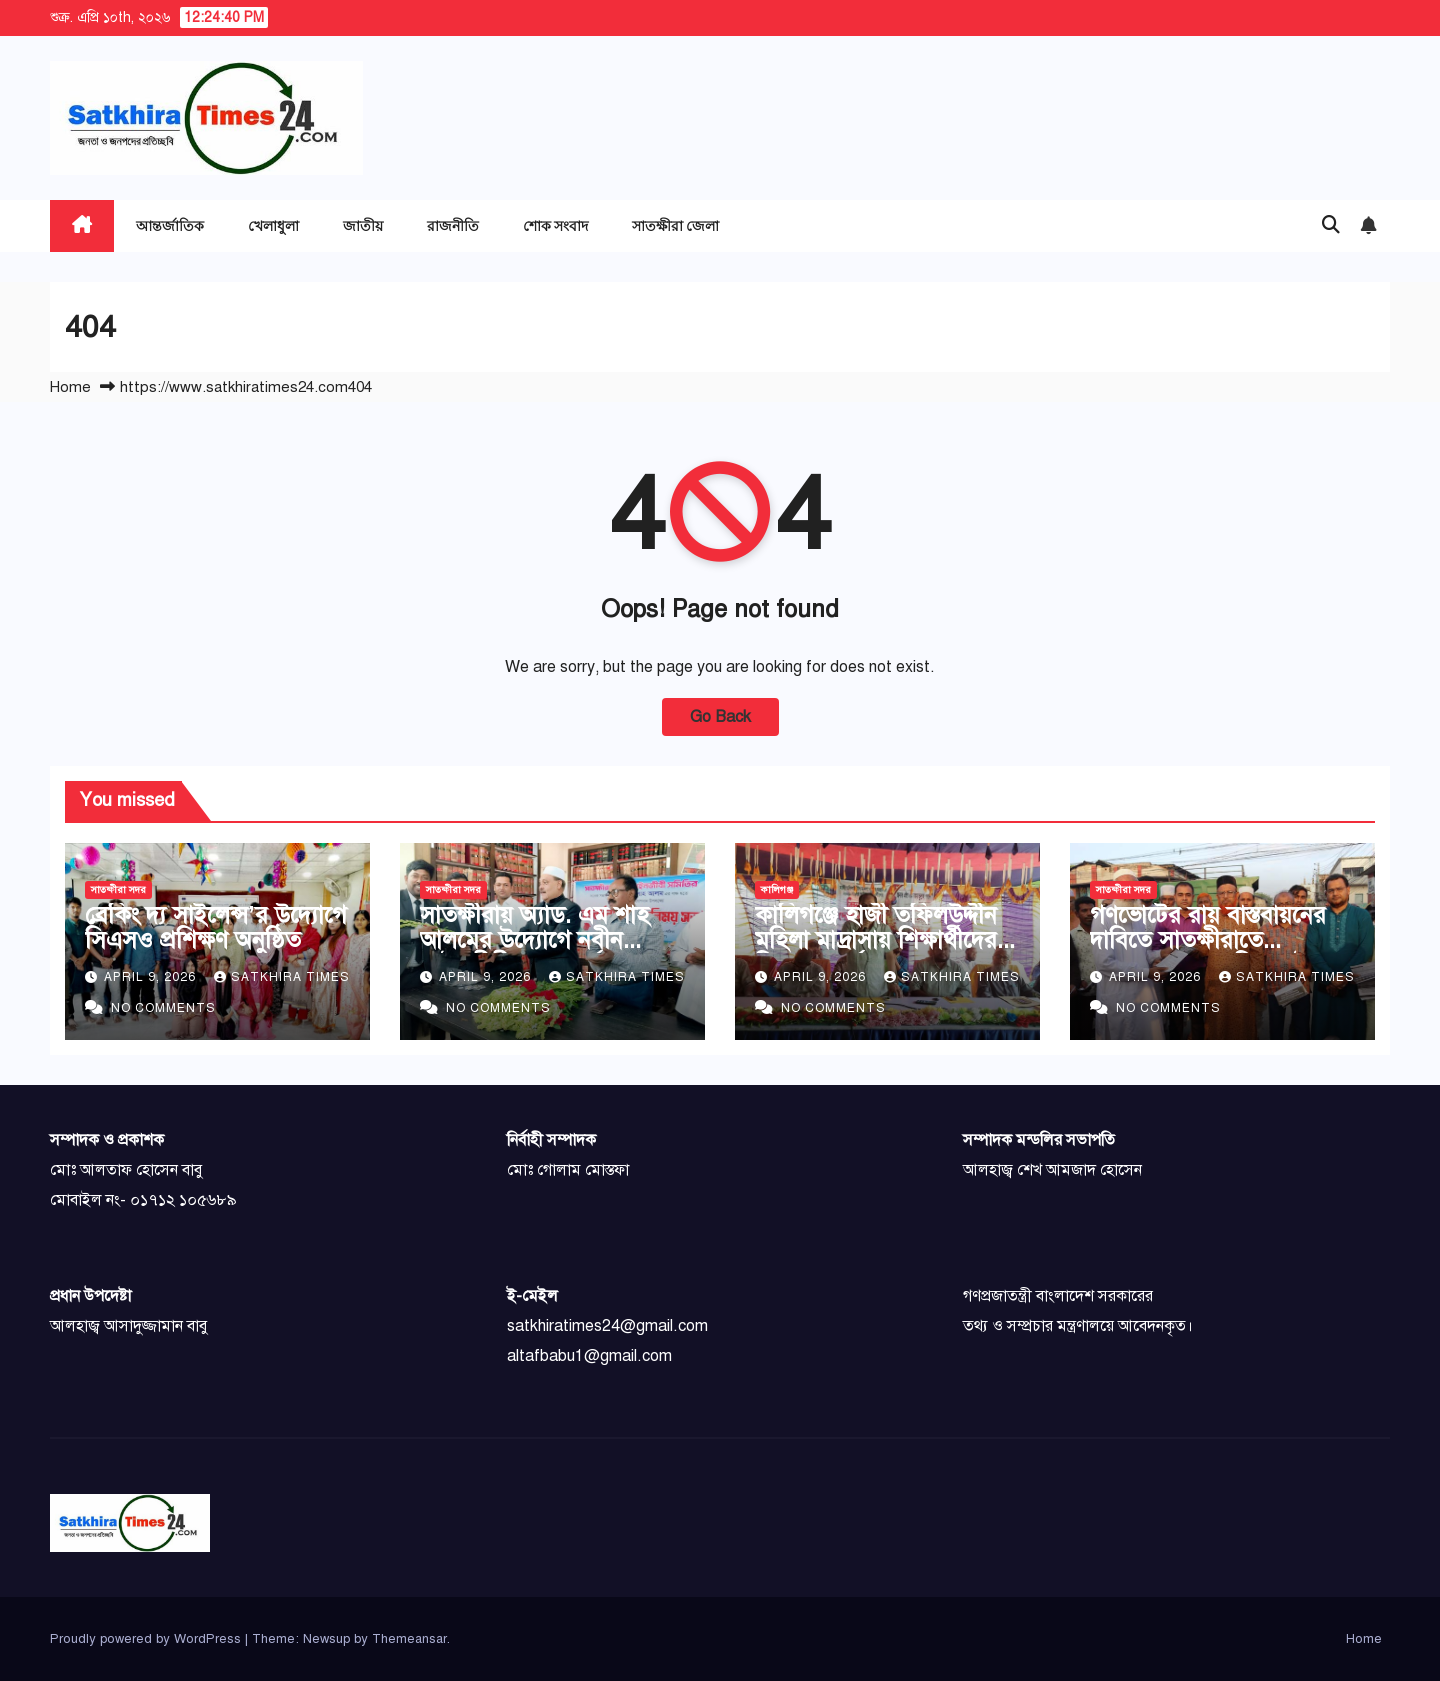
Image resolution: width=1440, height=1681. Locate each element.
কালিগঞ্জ (777, 889)
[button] (1331, 225)
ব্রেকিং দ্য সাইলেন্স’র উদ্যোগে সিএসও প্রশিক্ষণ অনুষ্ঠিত (216, 927)
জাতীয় (363, 225)
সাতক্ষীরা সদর (118, 889)
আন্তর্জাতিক (170, 225)
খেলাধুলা (273, 225)
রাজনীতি (453, 225)
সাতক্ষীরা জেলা (675, 225)
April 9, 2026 (152, 977)
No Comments (163, 1008)
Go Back (720, 717)
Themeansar (409, 1639)
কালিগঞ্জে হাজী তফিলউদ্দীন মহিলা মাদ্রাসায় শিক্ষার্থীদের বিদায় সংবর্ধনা (876, 940)
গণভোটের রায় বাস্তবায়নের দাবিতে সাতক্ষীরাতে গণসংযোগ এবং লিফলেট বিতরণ (1208, 952)
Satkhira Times (282, 977)
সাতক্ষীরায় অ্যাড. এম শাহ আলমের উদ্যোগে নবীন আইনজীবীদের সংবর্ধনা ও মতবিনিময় (534, 952)
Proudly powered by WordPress (147, 1639)
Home (70, 387)
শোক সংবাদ (555, 225)
